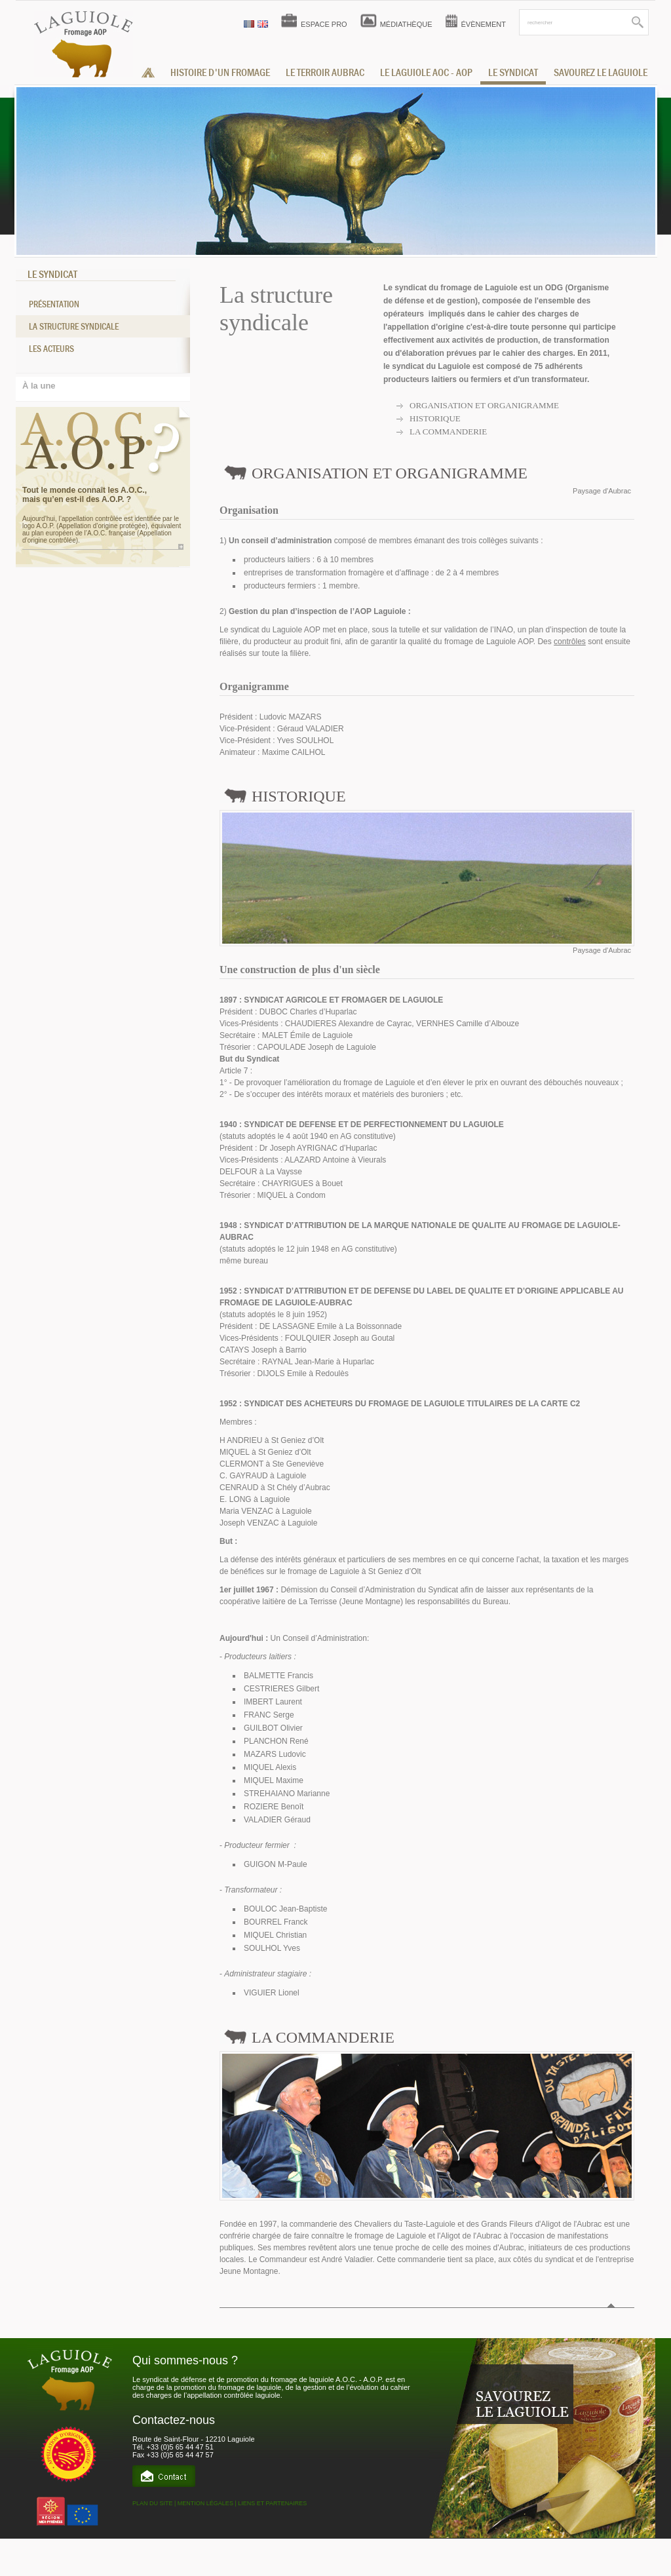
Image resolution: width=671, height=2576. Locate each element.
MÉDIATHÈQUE (406, 24)
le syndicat (513, 73)
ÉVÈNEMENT (483, 24)
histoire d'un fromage (220, 73)
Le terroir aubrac (325, 73)
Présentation (54, 304)
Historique (435, 418)
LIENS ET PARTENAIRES (272, 2503)
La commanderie (448, 431)
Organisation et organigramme (484, 405)
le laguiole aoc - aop (426, 73)
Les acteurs (51, 348)
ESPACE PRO (324, 24)
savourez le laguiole (600, 73)
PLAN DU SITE (152, 2503)
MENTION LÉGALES (205, 2503)
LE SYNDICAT (52, 274)
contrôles (570, 641)
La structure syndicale (74, 326)
